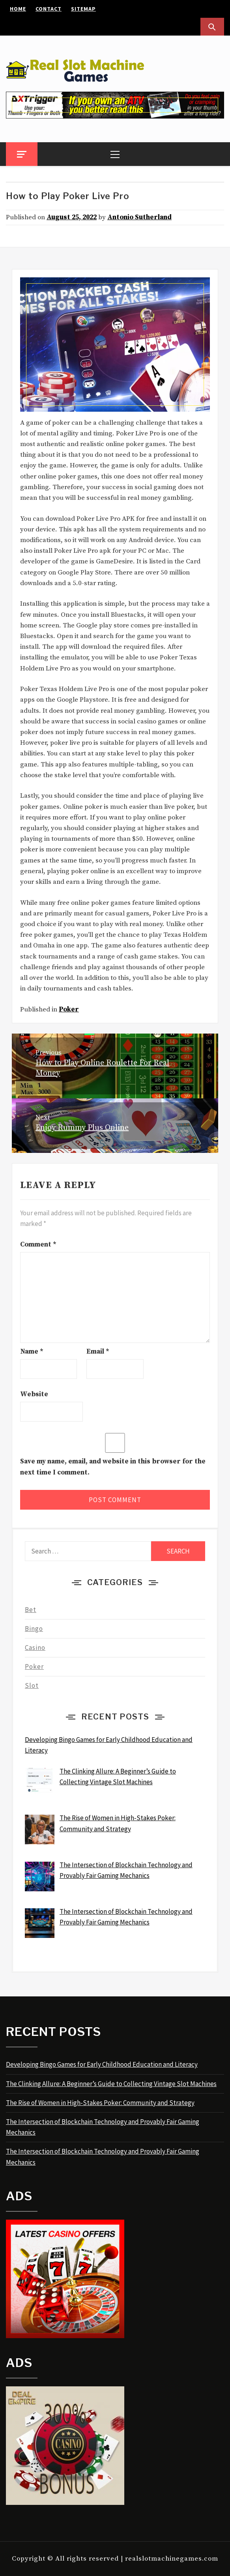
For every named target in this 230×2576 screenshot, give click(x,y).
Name (31, 1351)
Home (18, 8)
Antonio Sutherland (139, 217)
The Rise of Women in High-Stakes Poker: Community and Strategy (100, 2102)
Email (97, 1351)
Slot (32, 1685)
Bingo (34, 1628)
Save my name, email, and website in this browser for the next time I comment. (113, 1466)
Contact (49, 8)
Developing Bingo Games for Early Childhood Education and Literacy (102, 2064)
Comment (38, 1244)
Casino (35, 1647)
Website (34, 1394)
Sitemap (83, 8)
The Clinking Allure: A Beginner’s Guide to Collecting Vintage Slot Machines (111, 2083)
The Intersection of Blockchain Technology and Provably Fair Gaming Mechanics (102, 2127)
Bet (30, 1609)
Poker (69, 1009)
